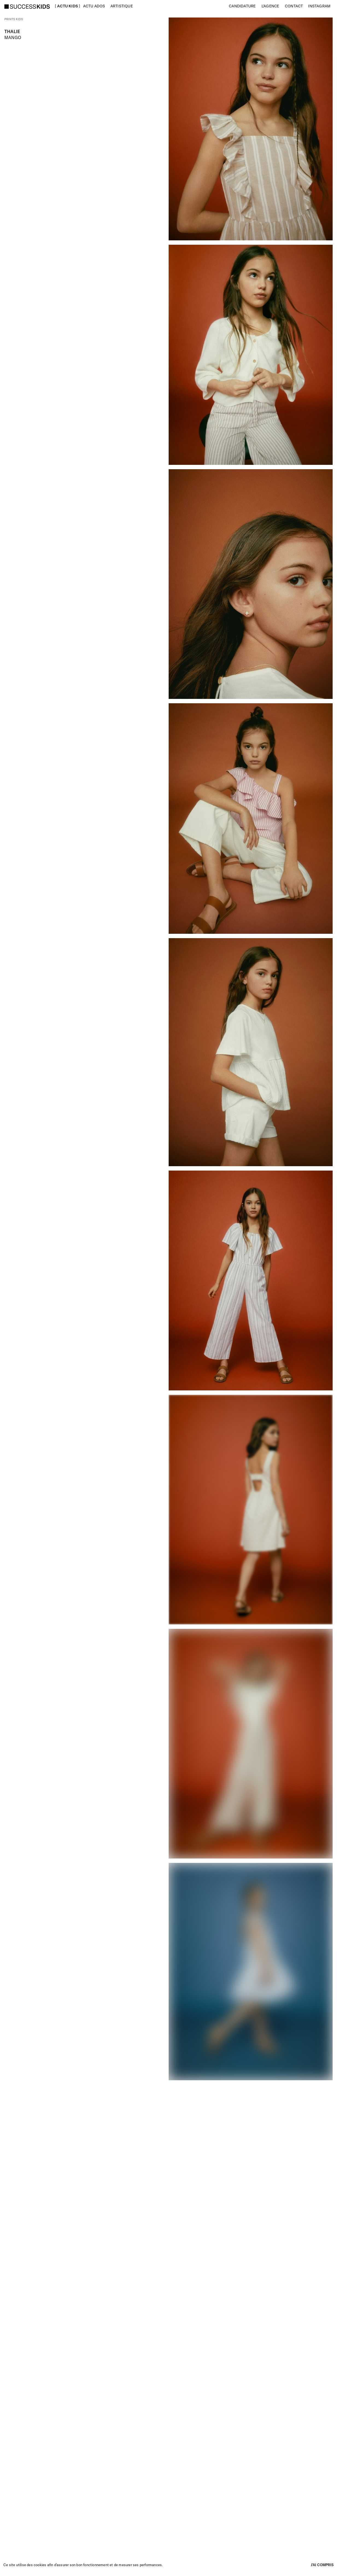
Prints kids (13, 19)
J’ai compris (322, 2565)
